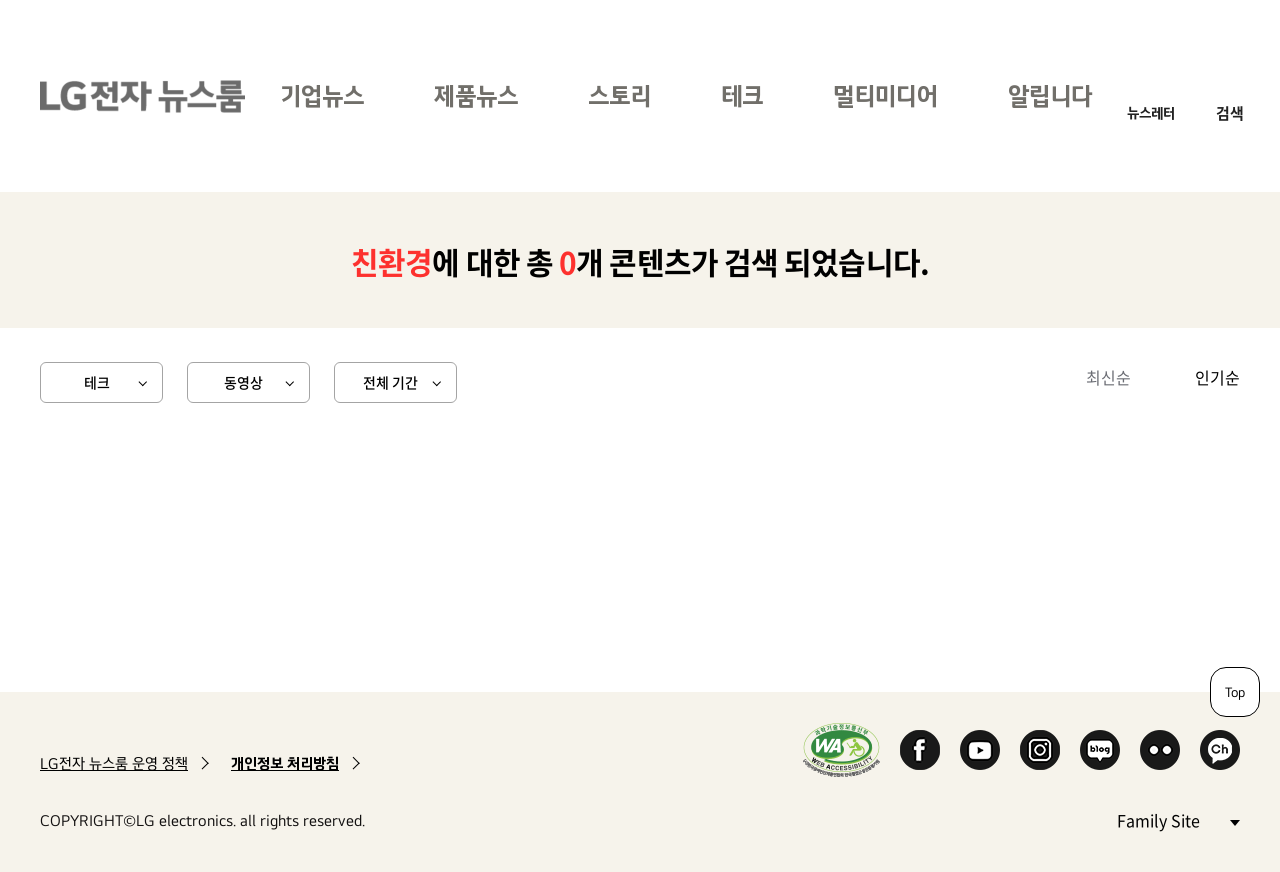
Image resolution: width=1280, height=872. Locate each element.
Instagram (1040, 750)
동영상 (243, 382)
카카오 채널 (1220, 750)
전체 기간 (390, 382)
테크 (742, 95)
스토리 (619, 95)
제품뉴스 (476, 95)
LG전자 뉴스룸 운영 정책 (114, 763)
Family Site (1178, 819)
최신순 (1108, 377)
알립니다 (1050, 95)
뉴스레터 (1151, 112)
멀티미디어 (885, 95)
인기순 (1217, 377)
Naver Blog (1100, 750)
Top (1235, 692)
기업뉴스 (322, 95)
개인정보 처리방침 (285, 763)
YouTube (980, 750)
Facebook (920, 750)
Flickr (1160, 750)
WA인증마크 (841, 749)
